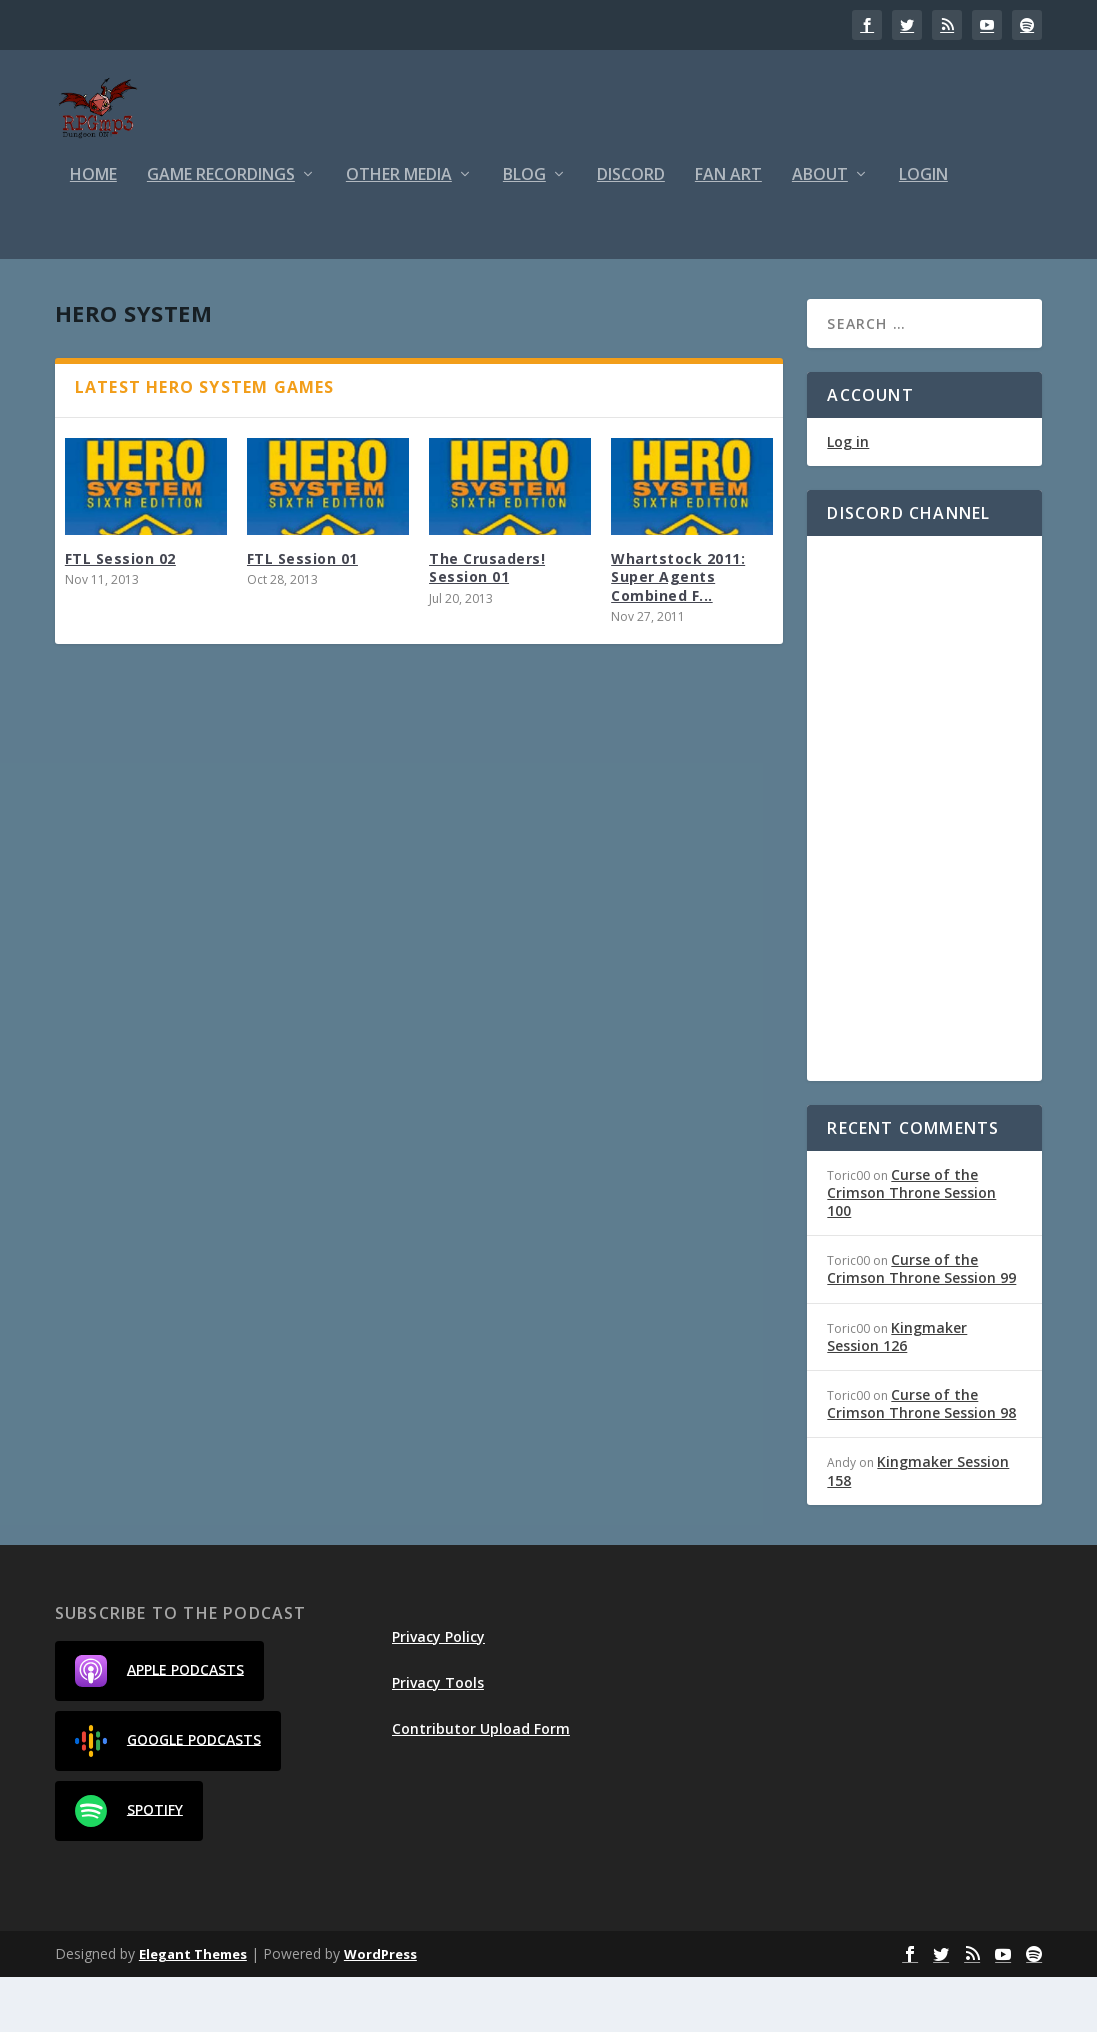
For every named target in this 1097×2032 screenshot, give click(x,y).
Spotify (129, 1866)
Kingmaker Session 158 (918, 1526)
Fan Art (728, 230)
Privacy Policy (438, 1691)
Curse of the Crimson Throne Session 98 (921, 1458)
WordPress (380, 2009)
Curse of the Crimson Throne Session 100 (911, 1247)
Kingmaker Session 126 (897, 1391)
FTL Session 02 (120, 613)
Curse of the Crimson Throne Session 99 (921, 1323)
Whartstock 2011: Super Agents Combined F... (678, 631)
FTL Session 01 (302, 613)
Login (923, 230)
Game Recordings (221, 230)
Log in (848, 497)
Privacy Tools (438, 1737)
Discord (631, 230)
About (820, 230)
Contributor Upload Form (481, 1783)
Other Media (399, 230)
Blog (524, 230)
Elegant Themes (193, 2009)
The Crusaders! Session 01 (487, 622)
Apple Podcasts (159, 1726)
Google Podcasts (168, 1796)
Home (93, 230)
